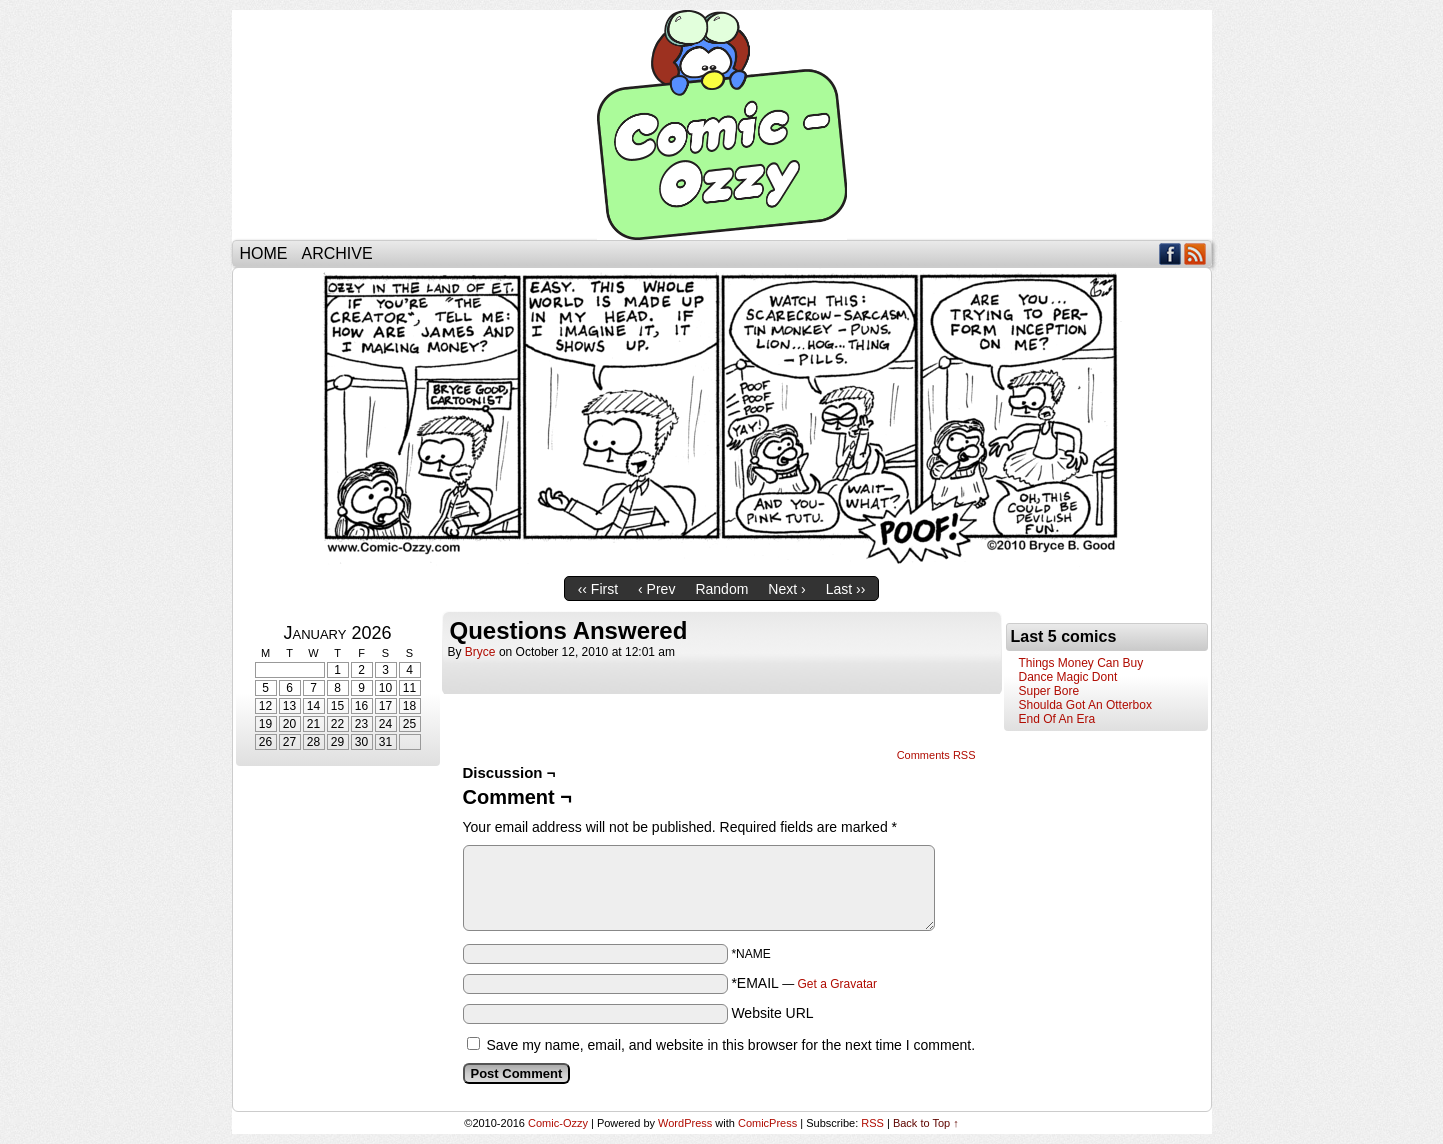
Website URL (772, 1013)
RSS (1195, 253)
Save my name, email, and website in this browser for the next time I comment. (730, 1045)
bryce (480, 652)
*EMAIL (804, 983)
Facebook (1170, 253)
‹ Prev (656, 589)
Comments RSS (936, 755)
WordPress (685, 1123)
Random (721, 589)
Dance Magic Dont (1068, 677)
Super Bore (1049, 691)
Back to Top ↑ (926, 1123)
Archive (337, 253)
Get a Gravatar (837, 984)
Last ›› (846, 589)
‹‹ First (598, 589)
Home (264, 253)
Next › (786, 589)
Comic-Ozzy (722, 125)
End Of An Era (1057, 719)
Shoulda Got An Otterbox (1085, 705)
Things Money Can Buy (1081, 663)
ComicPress (767, 1123)
